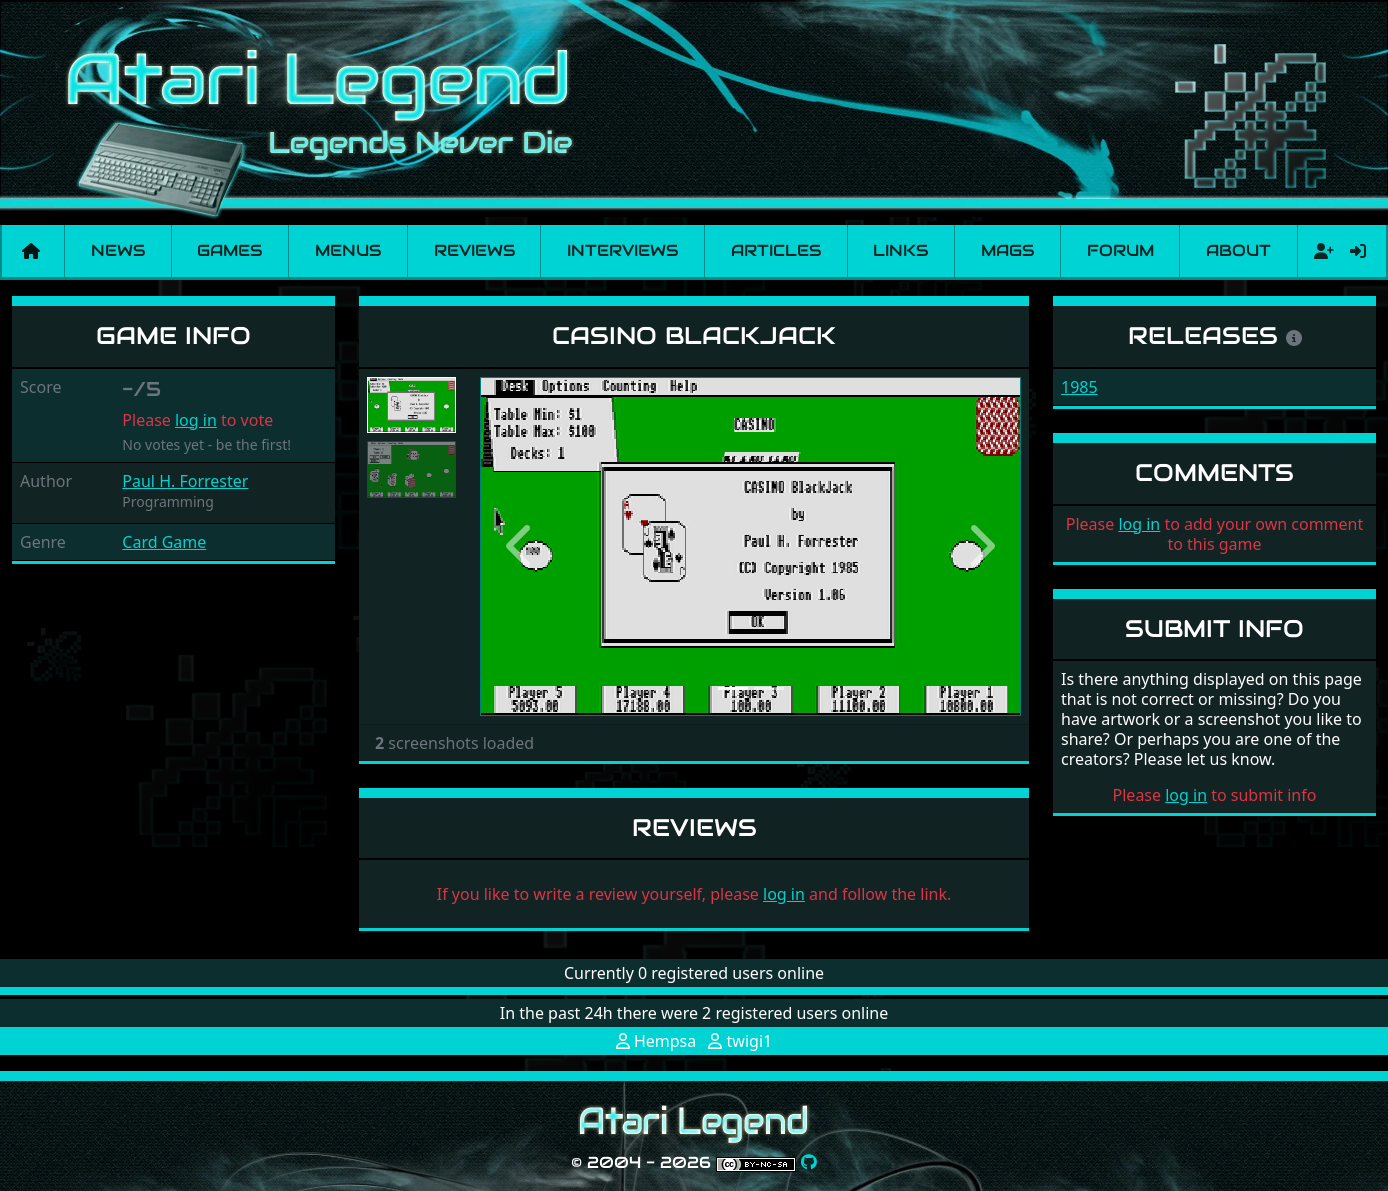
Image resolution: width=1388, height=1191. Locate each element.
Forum (1120, 250)
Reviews (474, 250)
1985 (1079, 387)
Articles (776, 250)
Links (900, 250)
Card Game (164, 542)
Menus (348, 250)
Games (229, 250)
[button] (520, 546)
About (1238, 250)
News (118, 250)
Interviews (622, 250)
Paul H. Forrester (185, 481)
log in (196, 420)
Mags (1007, 250)
